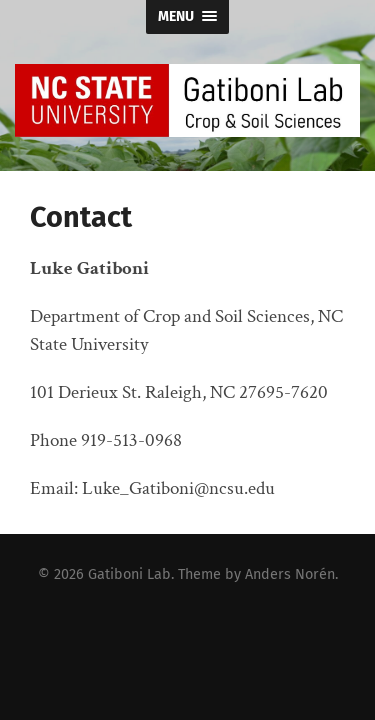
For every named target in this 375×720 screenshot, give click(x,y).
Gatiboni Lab (129, 574)
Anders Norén (290, 574)
